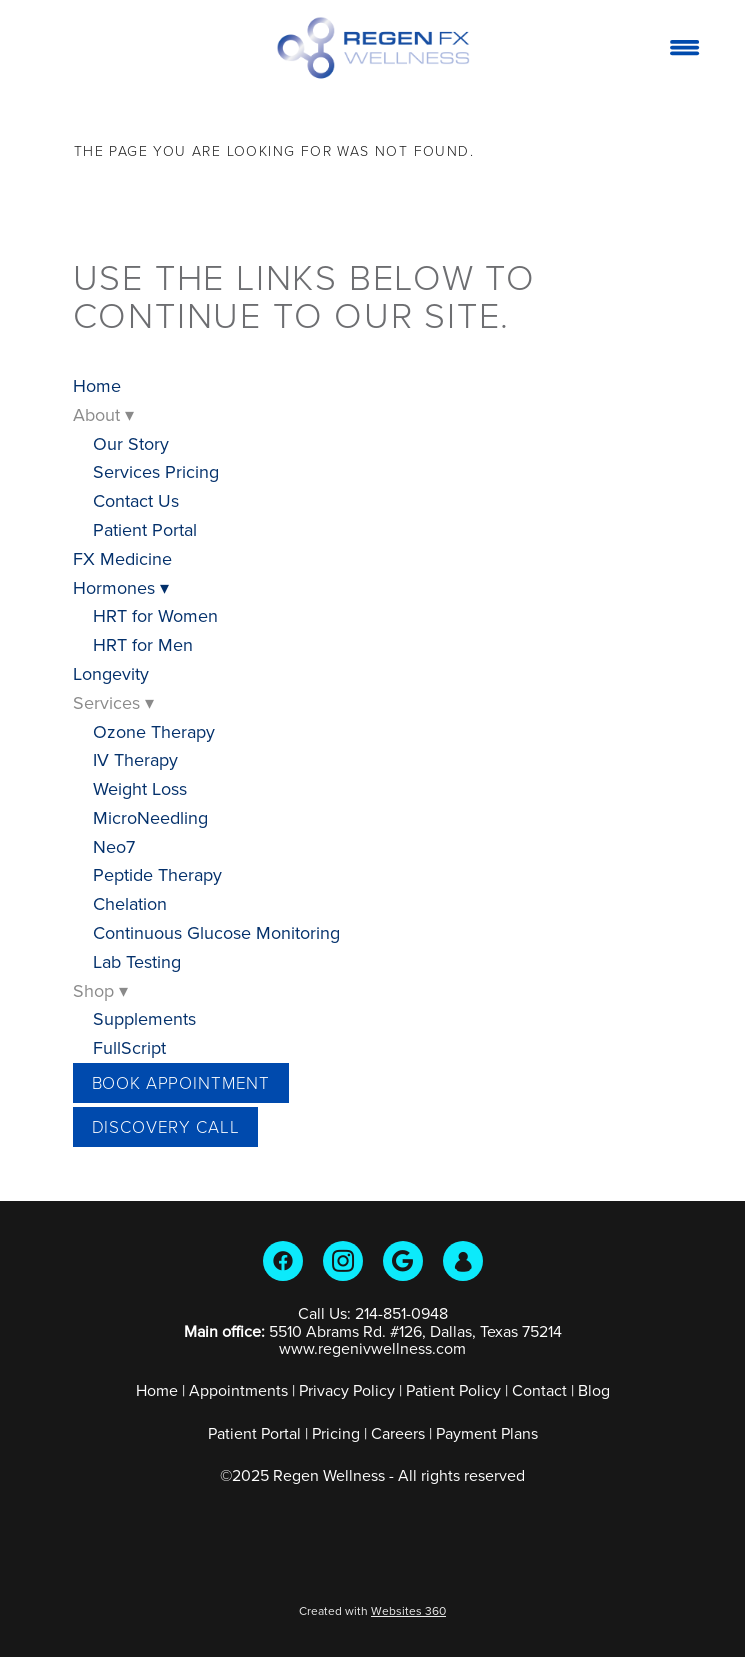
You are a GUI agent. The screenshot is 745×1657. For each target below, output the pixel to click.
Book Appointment (181, 1082)
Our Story (131, 443)
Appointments (238, 1390)
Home (97, 385)
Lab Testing (137, 961)
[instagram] (343, 1261)
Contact (539, 1390)
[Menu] (684, 47)
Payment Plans (487, 1433)
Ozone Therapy (154, 731)
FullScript (129, 1047)
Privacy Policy (347, 1390)
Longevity (111, 673)
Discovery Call (166, 1126)
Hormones (121, 587)
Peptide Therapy (157, 874)
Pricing (336, 1433)
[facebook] (283, 1261)
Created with (372, 1610)
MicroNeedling (150, 817)
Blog (594, 1390)
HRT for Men (143, 644)
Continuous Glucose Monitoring (216, 932)
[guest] (463, 1261)
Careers (398, 1433)
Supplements (144, 1018)
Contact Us (136, 500)
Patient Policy (455, 1390)
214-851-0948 (401, 1313)
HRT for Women (155, 615)
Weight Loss (140, 788)
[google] (403, 1261)
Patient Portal (145, 529)
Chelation (130, 903)
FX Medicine (122, 558)
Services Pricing (156, 471)
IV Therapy (135, 759)
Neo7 (114, 846)
